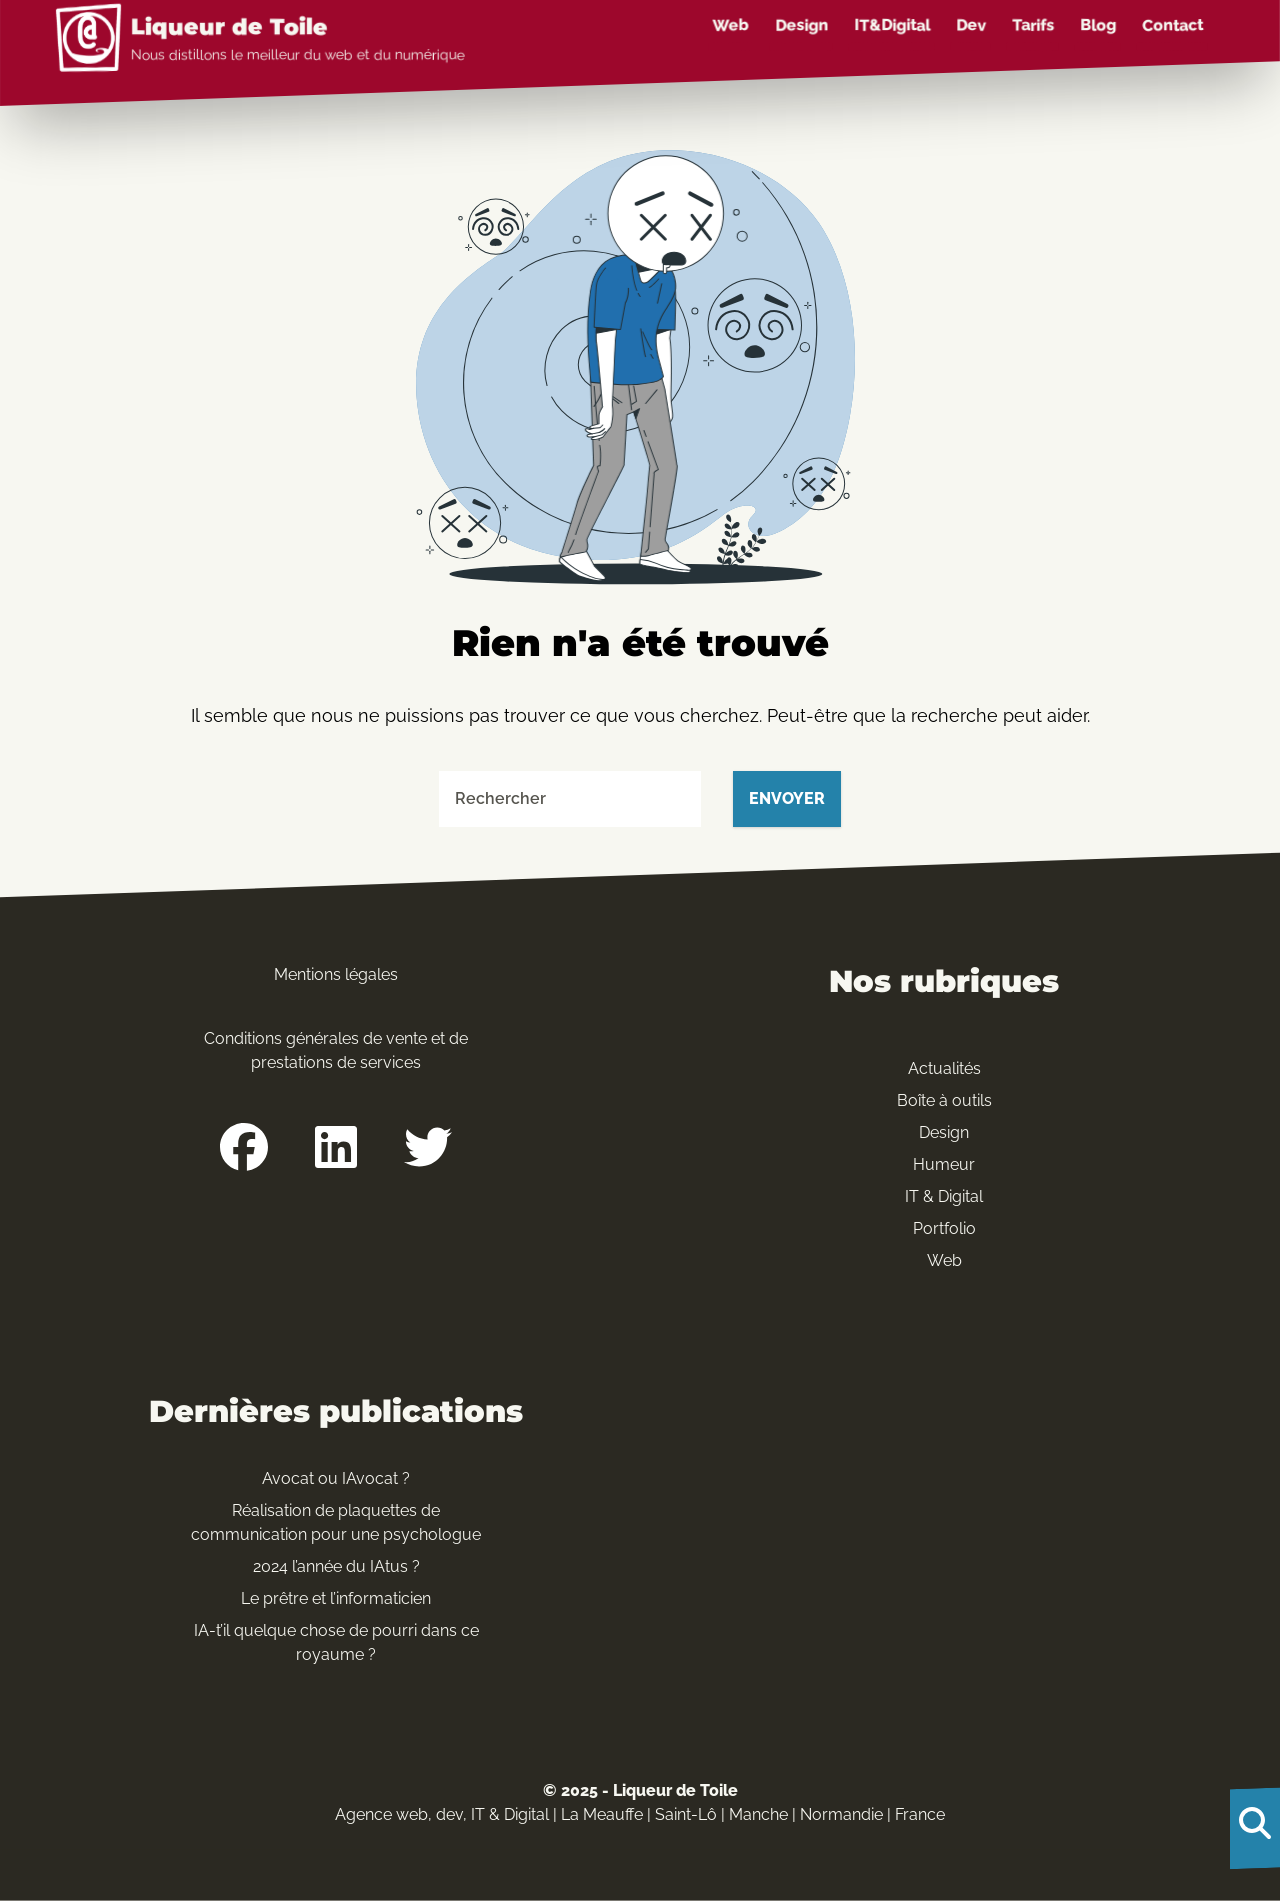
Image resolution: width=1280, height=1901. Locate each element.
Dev (971, 24)
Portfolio (944, 1228)
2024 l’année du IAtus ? (336, 1566)
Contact (1172, 24)
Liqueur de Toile (229, 27)
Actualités (944, 1068)
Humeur (944, 1164)
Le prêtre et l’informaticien (336, 1598)
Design (801, 24)
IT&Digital (892, 24)
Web (731, 24)
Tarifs (1033, 24)
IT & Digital (944, 1196)
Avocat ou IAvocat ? (336, 1478)
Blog (1098, 24)
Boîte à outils (944, 1100)
